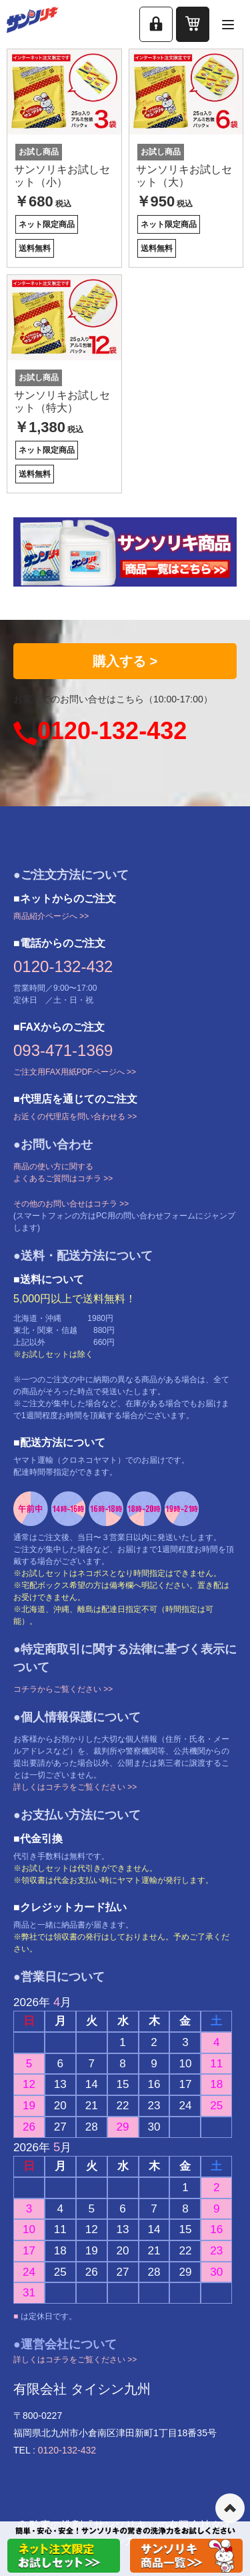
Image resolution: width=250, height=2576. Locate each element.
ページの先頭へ (230, 2508)
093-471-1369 (63, 1050)
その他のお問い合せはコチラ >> (71, 1203)
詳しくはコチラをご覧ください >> (75, 1787)
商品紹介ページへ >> (51, 916)
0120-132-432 (112, 730)
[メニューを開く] (228, 24)
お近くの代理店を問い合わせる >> (75, 1116)
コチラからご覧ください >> (63, 1689)
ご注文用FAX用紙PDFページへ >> (74, 1072)
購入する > (125, 661)
